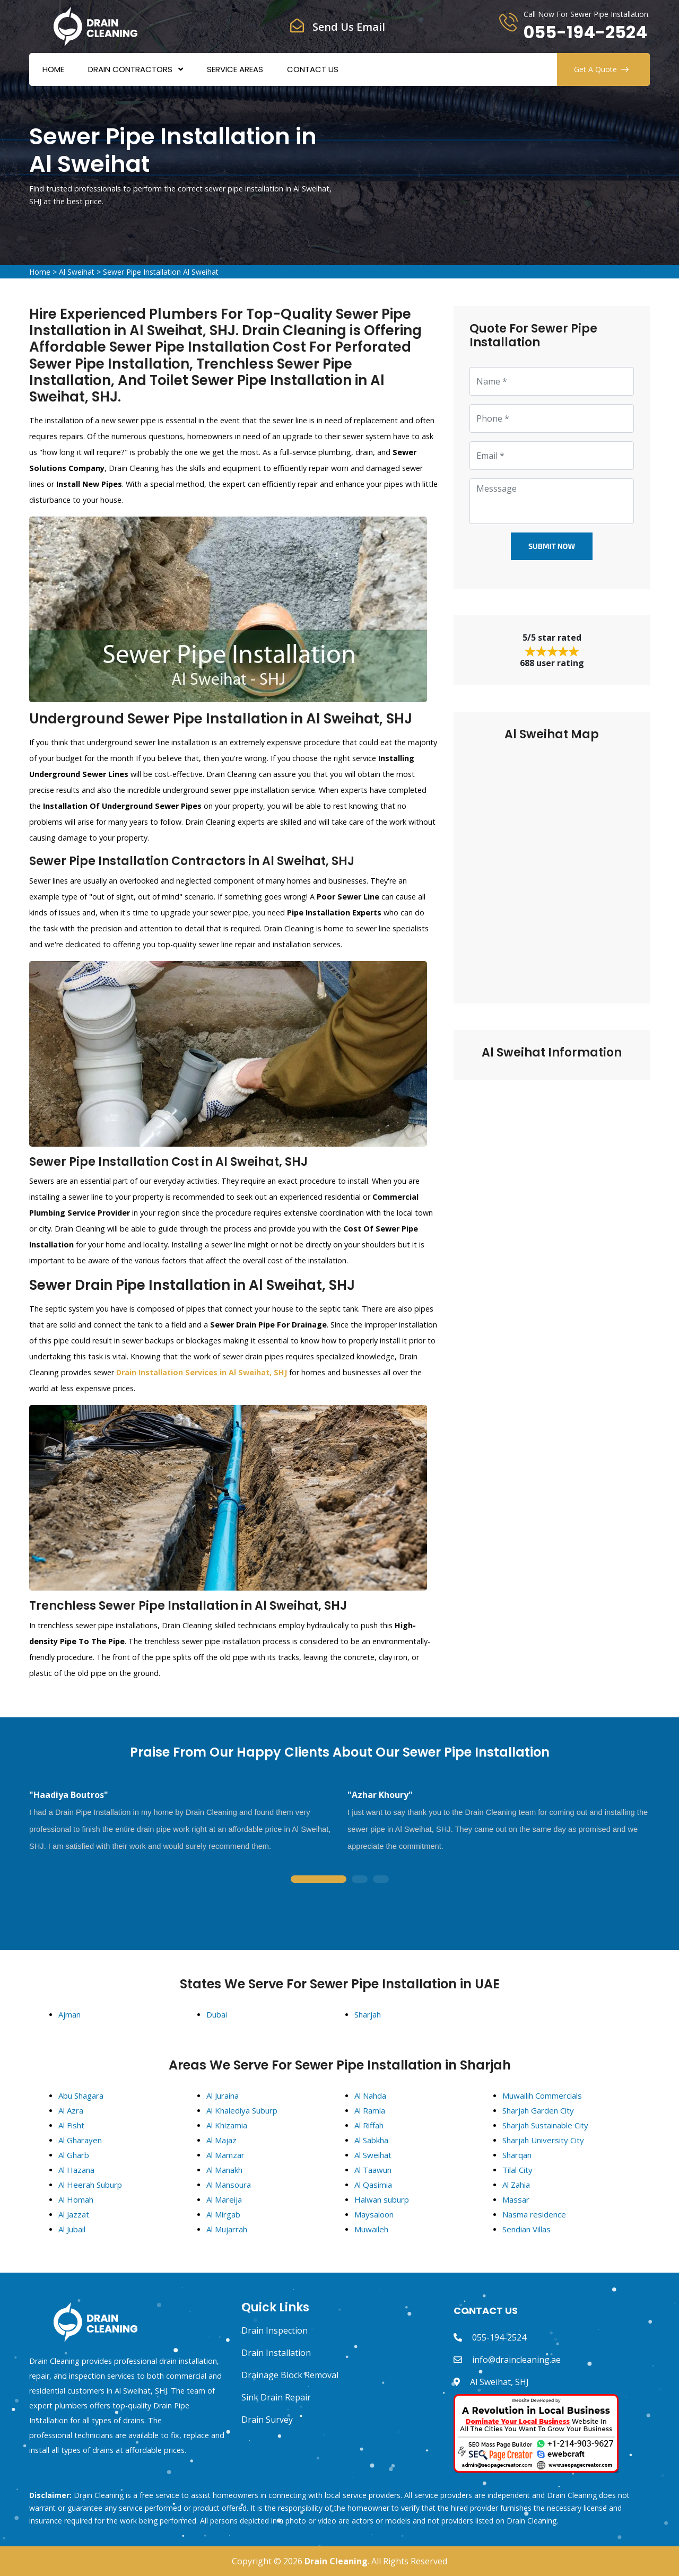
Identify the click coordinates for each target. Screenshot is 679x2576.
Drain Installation (276, 2353)
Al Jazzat (73, 2214)
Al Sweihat (76, 272)
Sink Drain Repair (276, 2397)
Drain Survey (267, 2419)
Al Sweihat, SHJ (499, 2382)
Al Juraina (222, 2095)
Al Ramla (369, 2110)
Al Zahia (516, 2184)
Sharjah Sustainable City (545, 2125)
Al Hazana (76, 2169)
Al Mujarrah (226, 2229)
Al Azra (70, 2110)
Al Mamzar (225, 2155)
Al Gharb (73, 2155)
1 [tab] (318, 1880)
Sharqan (517, 2155)
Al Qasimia (373, 2184)
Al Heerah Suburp (90, 2184)
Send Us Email (348, 27)
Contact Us (312, 69)
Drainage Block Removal (289, 2375)
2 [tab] (360, 1880)
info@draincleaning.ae (516, 2359)
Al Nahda (370, 2095)
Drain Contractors (130, 69)
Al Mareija (224, 2199)
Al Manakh (224, 2169)
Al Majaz (221, 2140)
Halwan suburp (381, 2199)
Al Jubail (71, 2229)
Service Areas (235, 69)
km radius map (551, 865)
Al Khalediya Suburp (241, 2110)
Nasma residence (534, 2214)
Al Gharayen (80, 2140)
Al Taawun (372, 2169)
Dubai (216, 2014)
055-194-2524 (585, 32)
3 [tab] (381, 1880)
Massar (515, 2199)
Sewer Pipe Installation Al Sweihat (161, 272)
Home (53, 69)
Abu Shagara (80, 2095)
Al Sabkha (371, 2140)
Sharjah (367, 2014)
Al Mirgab (223, 2214)
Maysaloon (374, 2214)
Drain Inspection (274, 2330)
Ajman (69, 2014)
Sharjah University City (543, 2140)
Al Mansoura (228, 2184)
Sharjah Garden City (538, 2110)
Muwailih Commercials (542, 2095)
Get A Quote (601, 69)
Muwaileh (371, 2229)
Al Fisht (71, 2125)
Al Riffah (369, 2125)
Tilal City (517, 2169)
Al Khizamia (226, 2125)
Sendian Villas (526, 2229)
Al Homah (75, 2199)
